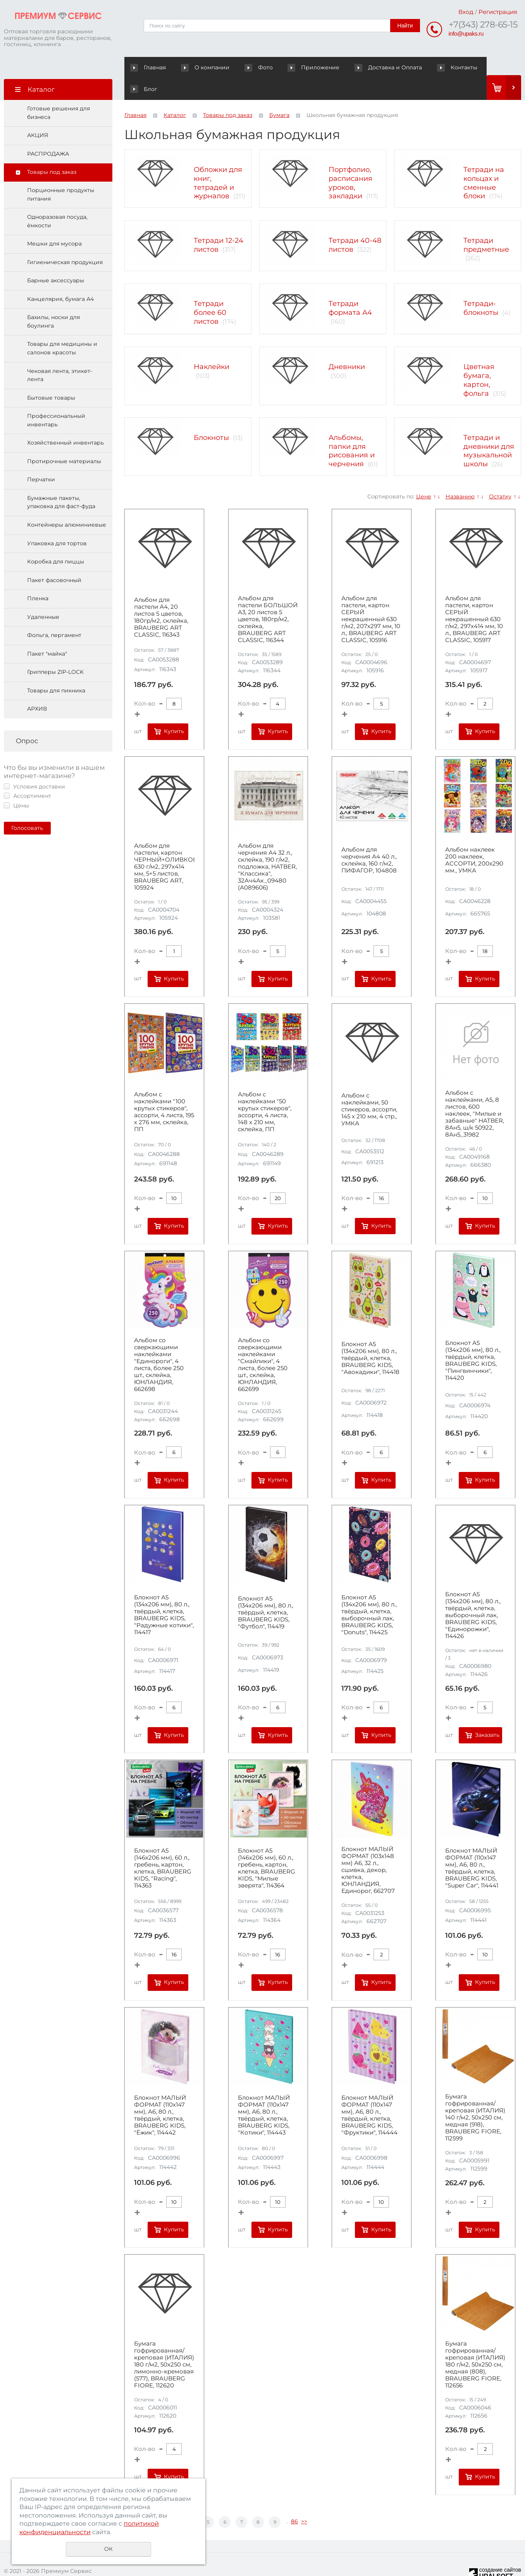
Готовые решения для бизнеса (58, 91)
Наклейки (211, 345)
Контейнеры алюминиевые (66, 503)
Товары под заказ (51, 150)
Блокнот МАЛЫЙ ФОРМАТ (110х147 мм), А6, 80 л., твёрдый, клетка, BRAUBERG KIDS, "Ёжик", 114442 (160, 2094)
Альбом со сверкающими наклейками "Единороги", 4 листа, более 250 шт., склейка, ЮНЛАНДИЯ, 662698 (159, 1343)
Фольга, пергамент (54, 613)
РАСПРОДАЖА (48, 132)
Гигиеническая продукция (65, 240)
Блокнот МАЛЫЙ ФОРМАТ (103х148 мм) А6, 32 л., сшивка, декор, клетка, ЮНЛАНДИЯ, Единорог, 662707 (368, 1848)
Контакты (419, 67)
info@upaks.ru (466, 33)
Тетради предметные (486, 223)
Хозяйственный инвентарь (65, 421)
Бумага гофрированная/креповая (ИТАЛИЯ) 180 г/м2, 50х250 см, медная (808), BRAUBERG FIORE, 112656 (475, 2343)
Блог (459, 67)
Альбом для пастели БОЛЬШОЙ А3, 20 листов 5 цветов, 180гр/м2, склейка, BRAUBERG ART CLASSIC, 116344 (268, 598)
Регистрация (498, 11)
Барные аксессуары (55, 259)
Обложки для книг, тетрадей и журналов (218, 161)
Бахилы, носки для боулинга (53, 300)
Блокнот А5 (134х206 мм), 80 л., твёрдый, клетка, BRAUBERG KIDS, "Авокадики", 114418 (370, 1336)
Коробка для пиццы (55, 540)
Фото (241, 67)
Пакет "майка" (47, 632)
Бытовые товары (51, 376)
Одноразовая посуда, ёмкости (57, 200)
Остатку (500, 475)
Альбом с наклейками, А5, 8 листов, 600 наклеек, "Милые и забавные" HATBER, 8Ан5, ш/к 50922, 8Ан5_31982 (474, 1092)
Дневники (347, 345)
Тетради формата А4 (350, 286)
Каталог (175, 93)
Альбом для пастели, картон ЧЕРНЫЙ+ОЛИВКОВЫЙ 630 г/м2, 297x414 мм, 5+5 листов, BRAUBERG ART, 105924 (164, 845)
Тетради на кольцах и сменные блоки (483, 161)
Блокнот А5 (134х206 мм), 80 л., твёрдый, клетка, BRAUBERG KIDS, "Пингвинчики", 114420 (473, 1339)
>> (304, 2500)
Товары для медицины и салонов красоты (62, 327)
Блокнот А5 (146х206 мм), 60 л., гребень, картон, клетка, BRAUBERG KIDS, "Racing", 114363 (162, 1847)
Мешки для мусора (54, 222)
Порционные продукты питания (60, 173)
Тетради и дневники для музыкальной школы (488, 429)
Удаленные (43, 595)
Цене (423, 475)
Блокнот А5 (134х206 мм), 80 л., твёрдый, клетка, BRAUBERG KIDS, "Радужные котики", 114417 (164, 1593)
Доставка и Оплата (363, 67)
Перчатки (41, 458)
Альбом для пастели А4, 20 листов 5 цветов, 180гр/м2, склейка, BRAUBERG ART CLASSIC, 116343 (161, 596)
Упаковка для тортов (57, 521)
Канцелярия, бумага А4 (60, 277)
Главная (150, 67)
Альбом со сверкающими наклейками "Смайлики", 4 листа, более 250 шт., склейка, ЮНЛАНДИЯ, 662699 (262, 1343)
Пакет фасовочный (54, 558)
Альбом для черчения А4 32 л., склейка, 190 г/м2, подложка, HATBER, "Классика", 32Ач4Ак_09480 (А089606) (267, 845)
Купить (174, 709)
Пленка (37, 577)
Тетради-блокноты (480, 286)
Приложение (300, 67)
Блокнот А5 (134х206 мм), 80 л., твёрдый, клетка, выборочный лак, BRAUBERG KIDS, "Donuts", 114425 (369, 1593)
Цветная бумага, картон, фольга (478, 358)
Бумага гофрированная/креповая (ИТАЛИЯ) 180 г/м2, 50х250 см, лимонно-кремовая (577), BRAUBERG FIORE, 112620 (164, 2343)
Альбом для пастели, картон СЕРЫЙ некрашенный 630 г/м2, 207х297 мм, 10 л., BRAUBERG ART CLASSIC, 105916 (370, 598)
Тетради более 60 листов (210, 291)
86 (294, 2500)
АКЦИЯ (37, 113)
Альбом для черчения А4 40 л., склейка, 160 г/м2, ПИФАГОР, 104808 (369, 839)
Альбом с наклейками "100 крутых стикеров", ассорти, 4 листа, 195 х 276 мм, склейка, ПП (164, 1090)
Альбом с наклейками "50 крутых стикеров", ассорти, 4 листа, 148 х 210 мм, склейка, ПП (264, 1090)
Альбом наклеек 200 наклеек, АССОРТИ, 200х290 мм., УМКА (474, 839)
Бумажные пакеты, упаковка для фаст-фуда (61, 481)
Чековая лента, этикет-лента (59, 353)
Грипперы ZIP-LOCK (55, 650)
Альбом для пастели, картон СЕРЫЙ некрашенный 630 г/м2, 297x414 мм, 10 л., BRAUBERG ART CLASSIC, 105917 (474, 598)
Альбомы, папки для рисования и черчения (352, 429)
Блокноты (211, 416)
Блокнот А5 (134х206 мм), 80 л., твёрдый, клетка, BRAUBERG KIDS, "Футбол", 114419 (265, 1591)
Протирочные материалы (64, 439)
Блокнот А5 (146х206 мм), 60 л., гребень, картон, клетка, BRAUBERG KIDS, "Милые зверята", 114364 (266, 1847)
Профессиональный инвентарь (56, 399)
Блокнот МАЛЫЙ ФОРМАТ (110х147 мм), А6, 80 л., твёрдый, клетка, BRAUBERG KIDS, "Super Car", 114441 (471, 1847)
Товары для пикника (56, 669)
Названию (460, 475)
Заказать (487, 1713)
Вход (465, 11)
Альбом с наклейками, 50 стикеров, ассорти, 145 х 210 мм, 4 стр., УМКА (369, 1088)
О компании (200, 67)
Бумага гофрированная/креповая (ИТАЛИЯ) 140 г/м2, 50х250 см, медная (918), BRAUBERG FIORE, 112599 (475, 2096)
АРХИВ (37, 687)
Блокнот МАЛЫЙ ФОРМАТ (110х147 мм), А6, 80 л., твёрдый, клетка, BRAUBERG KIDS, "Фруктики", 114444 (369, 2094)
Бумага (279, 93)
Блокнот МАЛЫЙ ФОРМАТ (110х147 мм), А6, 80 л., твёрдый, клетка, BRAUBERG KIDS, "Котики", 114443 (264, 2094)
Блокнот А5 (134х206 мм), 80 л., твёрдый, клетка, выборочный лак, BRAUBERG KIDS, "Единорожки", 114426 (473, 1594)
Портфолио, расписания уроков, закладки (350, 161)
